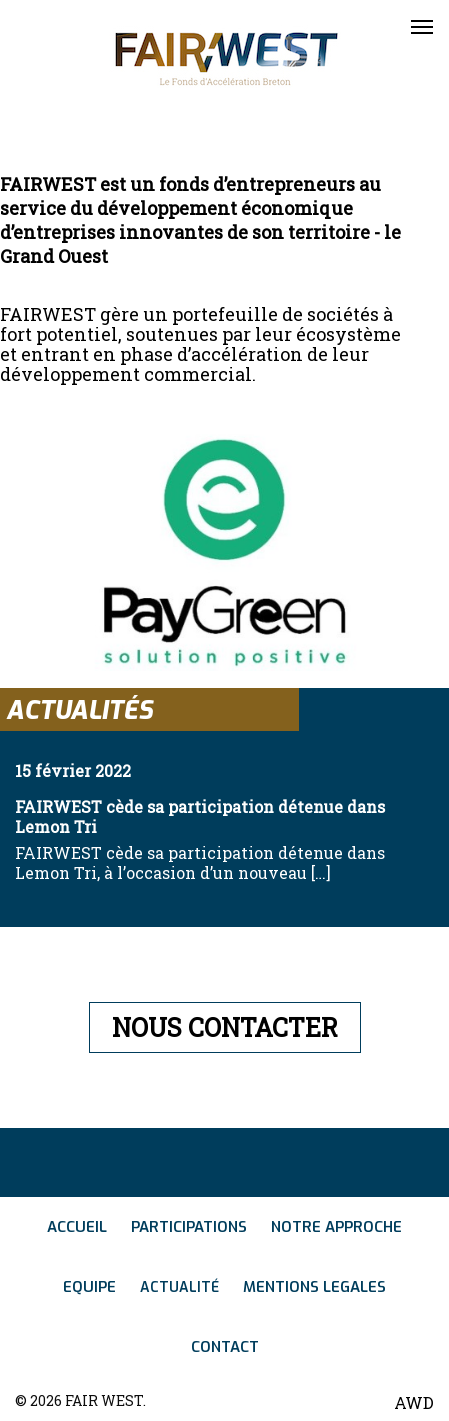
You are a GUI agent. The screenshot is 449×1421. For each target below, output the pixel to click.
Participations (189, 1227)
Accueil (77, 1227)
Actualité (179, 1287)
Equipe (89, 1287)
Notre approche (336, 1227)
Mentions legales (314, 1287)
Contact (225, 1347)
